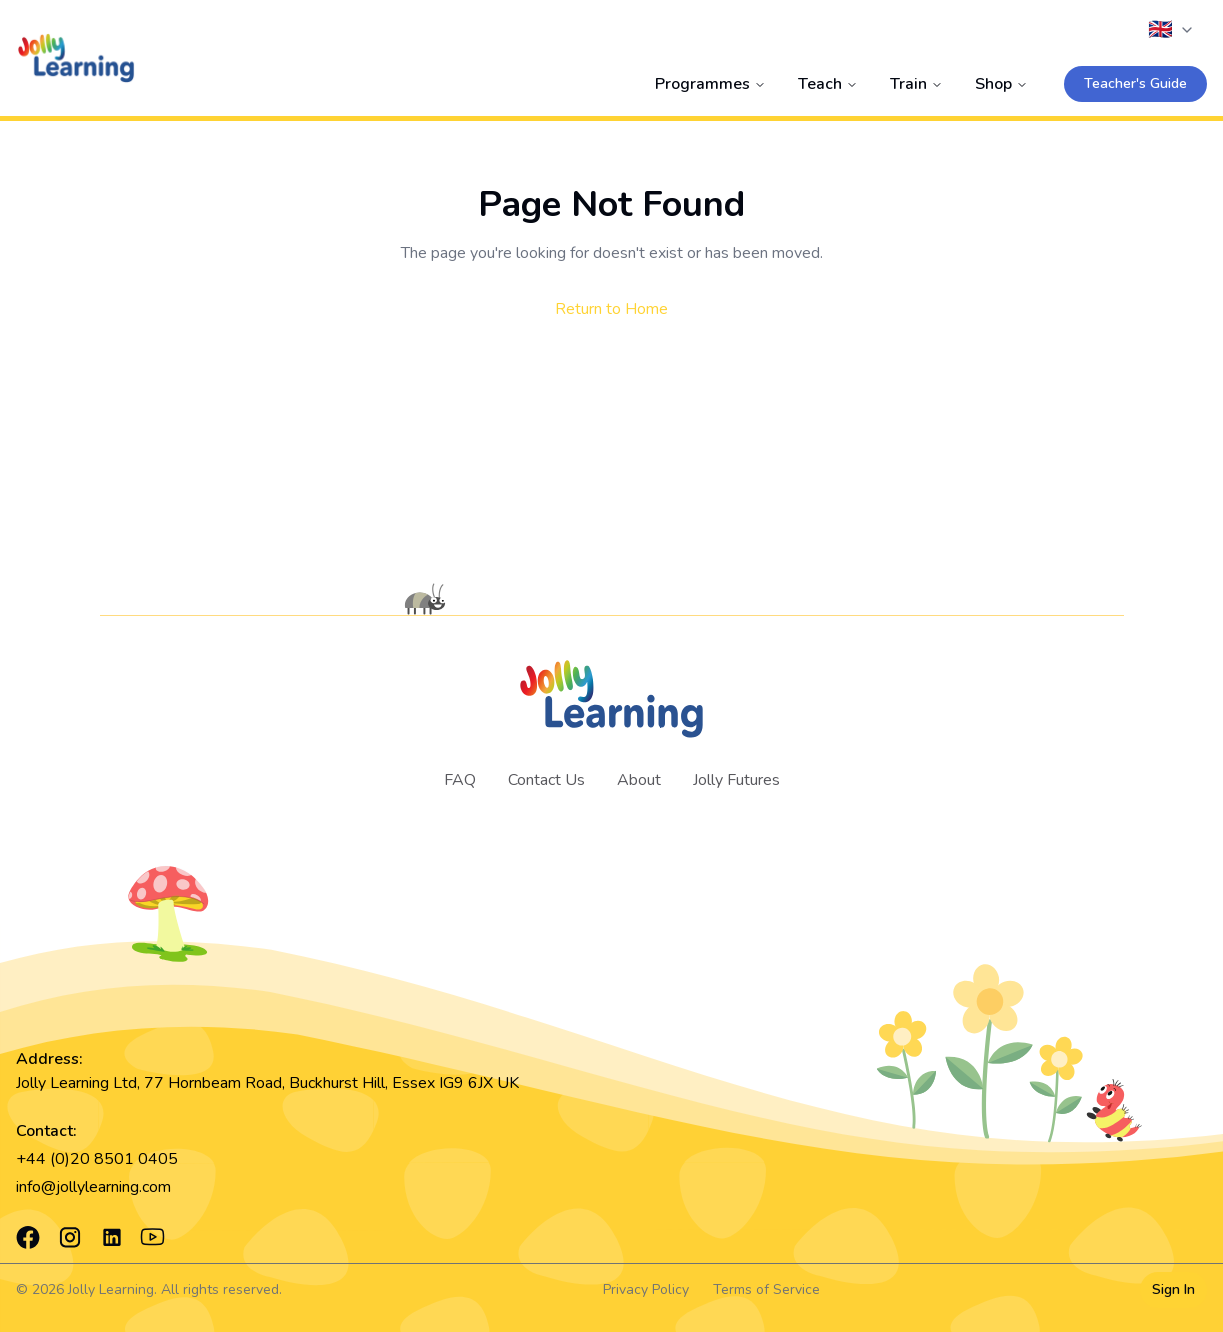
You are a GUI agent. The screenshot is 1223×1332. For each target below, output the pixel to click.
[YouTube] (152, 1237)
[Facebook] (28, 1237)
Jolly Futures (736, 780)
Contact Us (546, 780)
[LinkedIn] (112, 1237)
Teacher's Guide (1135, 83)
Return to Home (611, 309)
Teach (828, 84)
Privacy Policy (646, 1289)
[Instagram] (70, 1237)
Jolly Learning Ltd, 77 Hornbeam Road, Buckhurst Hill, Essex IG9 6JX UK (267, 1083)
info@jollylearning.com (93, 1187)
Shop (1001, 84)
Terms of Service (766, 1289)
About (639, 780)
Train (916, 84)
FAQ (460, 780)
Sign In (1173, 1289)
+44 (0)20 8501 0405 (97, 1159)
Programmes (710, 84)
